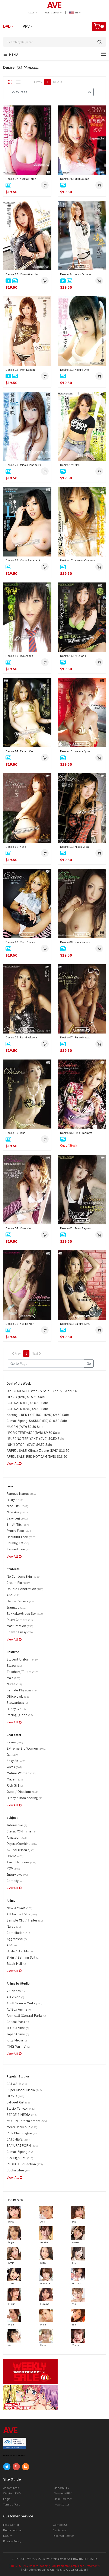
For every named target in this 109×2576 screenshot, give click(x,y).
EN (75, 12)
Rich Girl (15, 1785)
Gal (13, 1755)
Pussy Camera (20, 1620)
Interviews (17, 1875)
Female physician (22, 1690)
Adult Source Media (24, 2003)
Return (7, 2536)
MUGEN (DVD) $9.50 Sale (25, 1427)
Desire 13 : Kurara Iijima (75, 751)
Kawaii (15, 1742)
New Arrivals (19, 1908)
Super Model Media (24, 2090)
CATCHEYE (18, 2139)
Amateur (17, 1837)
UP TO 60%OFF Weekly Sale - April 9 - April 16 (42, 1391)
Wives (14, 1767)
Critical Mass (18, 2022)
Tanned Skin (19, 1549)
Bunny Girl (16, 1709)
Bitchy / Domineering (25, 1798)
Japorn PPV (62, 2488)
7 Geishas (16, 1991)
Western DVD (12, 2493)
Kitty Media (17, 2040)
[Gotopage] (46, 92)
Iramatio (16, 1607)
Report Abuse (12, 2530)
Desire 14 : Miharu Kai (19, 751)
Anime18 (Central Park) (26, 2016)
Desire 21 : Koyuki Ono (74, 370)
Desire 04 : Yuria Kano (19, 1228)
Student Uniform (22, 1659)
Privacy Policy (12, 2541)
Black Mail (16, 1964)
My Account (60, 2530)
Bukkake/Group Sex (25, 1614)
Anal (13, 1595)
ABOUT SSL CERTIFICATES (14, 2455)
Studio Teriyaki (21, 2108)
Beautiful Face (21, 1537)
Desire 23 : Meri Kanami (20, 370)
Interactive (17, 1825)
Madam (15, 1779)
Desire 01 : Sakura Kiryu (75, 1324)
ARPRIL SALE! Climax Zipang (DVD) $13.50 (38, 1451)
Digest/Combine (22, 1844)
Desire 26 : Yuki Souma (74, 179)
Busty (15, 1500)
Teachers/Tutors (22, 1672)
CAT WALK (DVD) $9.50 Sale (27, 1409)
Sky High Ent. (20, 2158)
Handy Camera (20, 1601)
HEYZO (15, 2096)
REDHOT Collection (25, 2164)
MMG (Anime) (19, 2046)
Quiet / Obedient (22, 1792)
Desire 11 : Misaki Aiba (74, 847)
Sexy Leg (18, 1518)
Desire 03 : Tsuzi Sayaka (75, 1228)
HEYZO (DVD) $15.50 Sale (26, 1397)
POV (13, 1868)
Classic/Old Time (21, 1831)
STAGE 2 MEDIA (22, 2115)
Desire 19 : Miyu (70, 465)
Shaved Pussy (20, 1632)
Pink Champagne (22, 2133)
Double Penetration (25, 1589)
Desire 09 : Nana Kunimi (75, 942)
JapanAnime (18, 2034)
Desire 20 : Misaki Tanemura (23, 465)
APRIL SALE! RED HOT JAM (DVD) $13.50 (37, 1456)
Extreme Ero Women (27, 1748)
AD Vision (15, 1997)
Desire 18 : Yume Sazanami (23, 560)
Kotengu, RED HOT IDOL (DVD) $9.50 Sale (38, 1415)
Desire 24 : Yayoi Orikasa (76, 274)
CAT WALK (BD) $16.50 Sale (27, 1403)
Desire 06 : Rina (15, 1133)
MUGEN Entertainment (27, 2121)
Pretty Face (19, 1531)
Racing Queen (20, 1715)
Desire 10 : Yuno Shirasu (21, 942)
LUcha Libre (18, 2170)
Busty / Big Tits (20, 1951)
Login (33, 12)
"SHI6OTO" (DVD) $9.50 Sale (29, 1445)
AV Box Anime (19, 2009)
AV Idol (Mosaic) (20, 1850)
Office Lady (18, 1696)
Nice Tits (17, 1506)
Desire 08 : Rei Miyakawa (21, 1037)
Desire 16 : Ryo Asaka (19, 656)
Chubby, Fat (18, 1543)
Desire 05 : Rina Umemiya (76, 1133)
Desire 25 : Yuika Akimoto (22, 274)
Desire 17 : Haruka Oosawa (77, 560)
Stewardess (17, 1703)
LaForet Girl (19, 2102)
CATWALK (17, 2084)
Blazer (14, 1666)
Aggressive (17, 1939)
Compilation (18, 1933)
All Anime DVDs (22, 1914)
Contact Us (60, 2525)
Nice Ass (17, 1512)
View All (14, 1464)
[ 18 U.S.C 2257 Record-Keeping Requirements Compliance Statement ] (54, 2566)
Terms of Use (11, 2504)
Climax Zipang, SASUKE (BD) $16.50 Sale (37, 1421)
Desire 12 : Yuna (16, 847)
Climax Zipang (20, 2152)
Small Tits (18, 1524)
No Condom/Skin (23, 1576)
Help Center (53, 12)
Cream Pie (19, 1583)
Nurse (14, 1684)
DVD (7, 26)
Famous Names (21, 1494)
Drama (15, 1856)
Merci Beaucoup (22, 2127)
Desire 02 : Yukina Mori (20, 1324)
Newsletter (61, 2504)
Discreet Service (63, 2536)
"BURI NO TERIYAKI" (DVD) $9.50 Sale (35, 1439)
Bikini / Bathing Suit (23, 1957)
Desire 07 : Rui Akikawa (75, 1037)
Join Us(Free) (63, 2499)
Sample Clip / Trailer (25, 1920)
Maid (13, 1678)
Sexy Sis (16, 1761)
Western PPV (62, 2493)
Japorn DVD (11, 2488)
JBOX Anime (18, 2028)
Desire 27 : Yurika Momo (21, 179)
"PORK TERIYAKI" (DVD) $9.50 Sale (33, 1433)
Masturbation (20, 1626)
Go (89, 92)
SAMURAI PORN (22, 2146)
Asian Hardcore (21, 1862)
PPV (26, 26)
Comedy (15, 1881)
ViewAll (14, 1556)
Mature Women (21, 1773)
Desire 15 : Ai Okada (73, 656)
